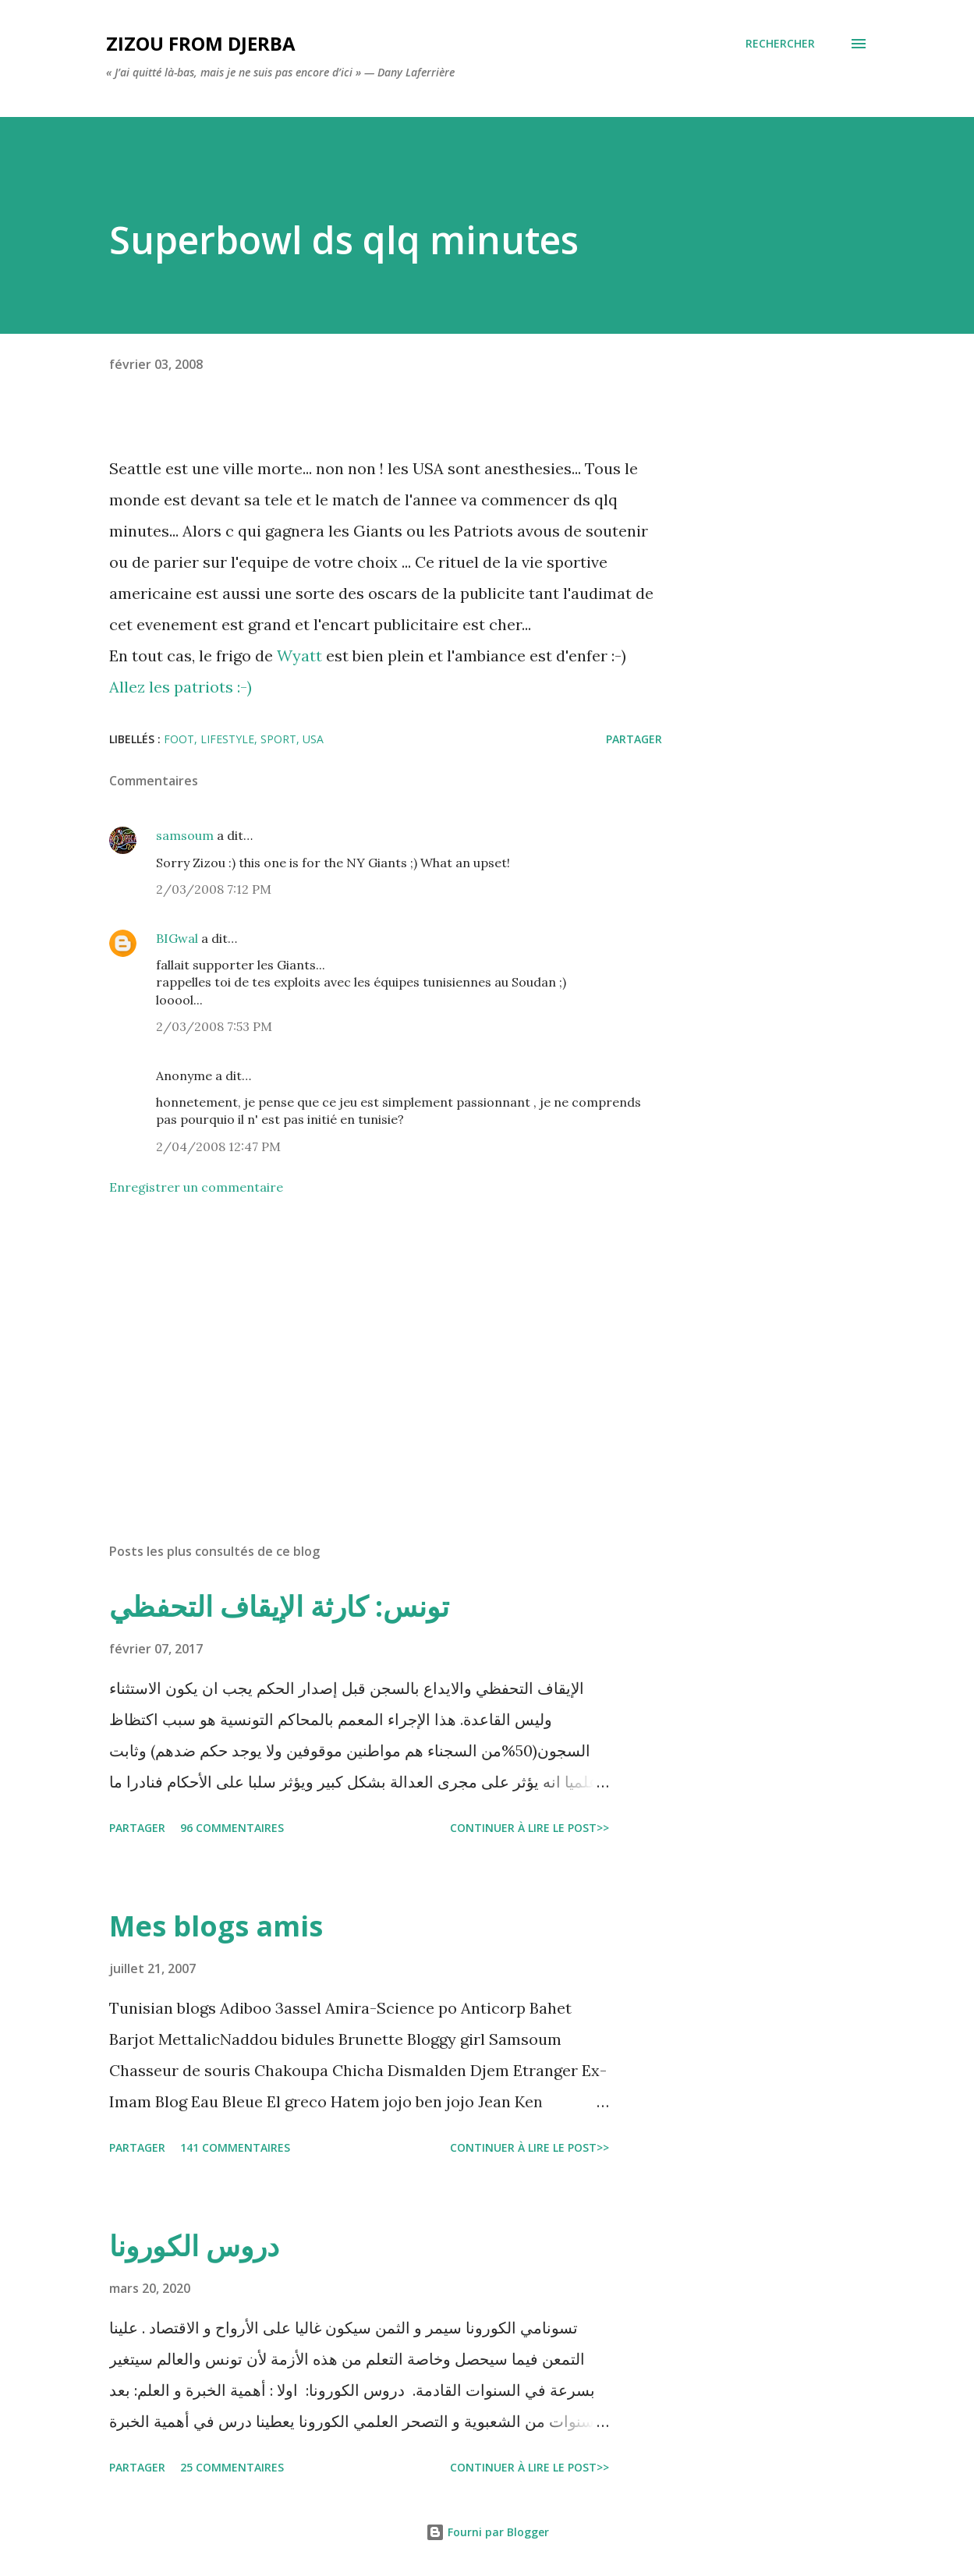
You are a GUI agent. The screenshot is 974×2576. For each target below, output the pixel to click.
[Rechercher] (780, 43)
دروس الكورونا (194, 2246)
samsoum (185, 835)
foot (179, 739)
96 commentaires (232, 1827)
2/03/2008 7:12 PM (213, 889)
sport (278, 739)
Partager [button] (634, 739)
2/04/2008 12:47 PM (218, 1146)
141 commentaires (235, 2147)
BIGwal (177, 938)
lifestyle (227, 739)
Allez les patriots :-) (180, 686)
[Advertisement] (372, 1348)
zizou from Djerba (201, 43)
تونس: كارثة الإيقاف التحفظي (279, 1606)
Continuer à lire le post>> (529, 1827)
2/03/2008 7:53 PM (214, 1026)
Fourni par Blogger (487, 2532)
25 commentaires (232, 2467)
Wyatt (301, 655)
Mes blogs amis (216, 1926)
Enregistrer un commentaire (196, 1187)
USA (313, 739)
